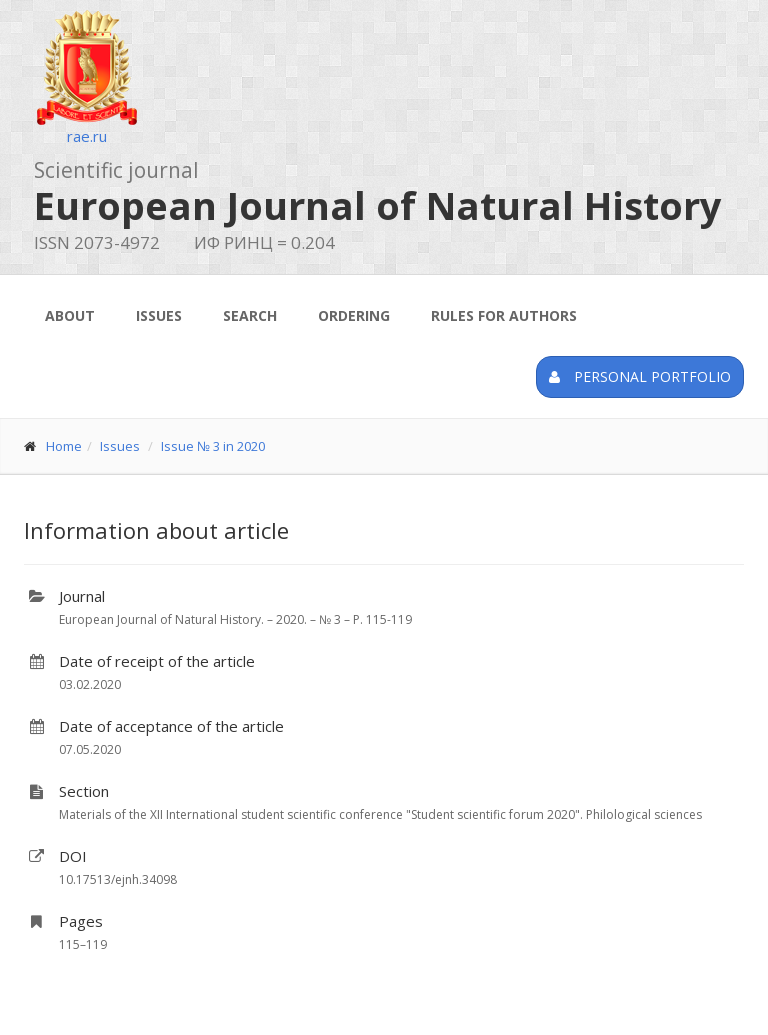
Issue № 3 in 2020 (213, 446)
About (70, 315)
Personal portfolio (640, 376)
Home (64, 446)
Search (250, 315)
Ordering (354, 315)
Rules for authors (504, 315)
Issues (159, 315)
